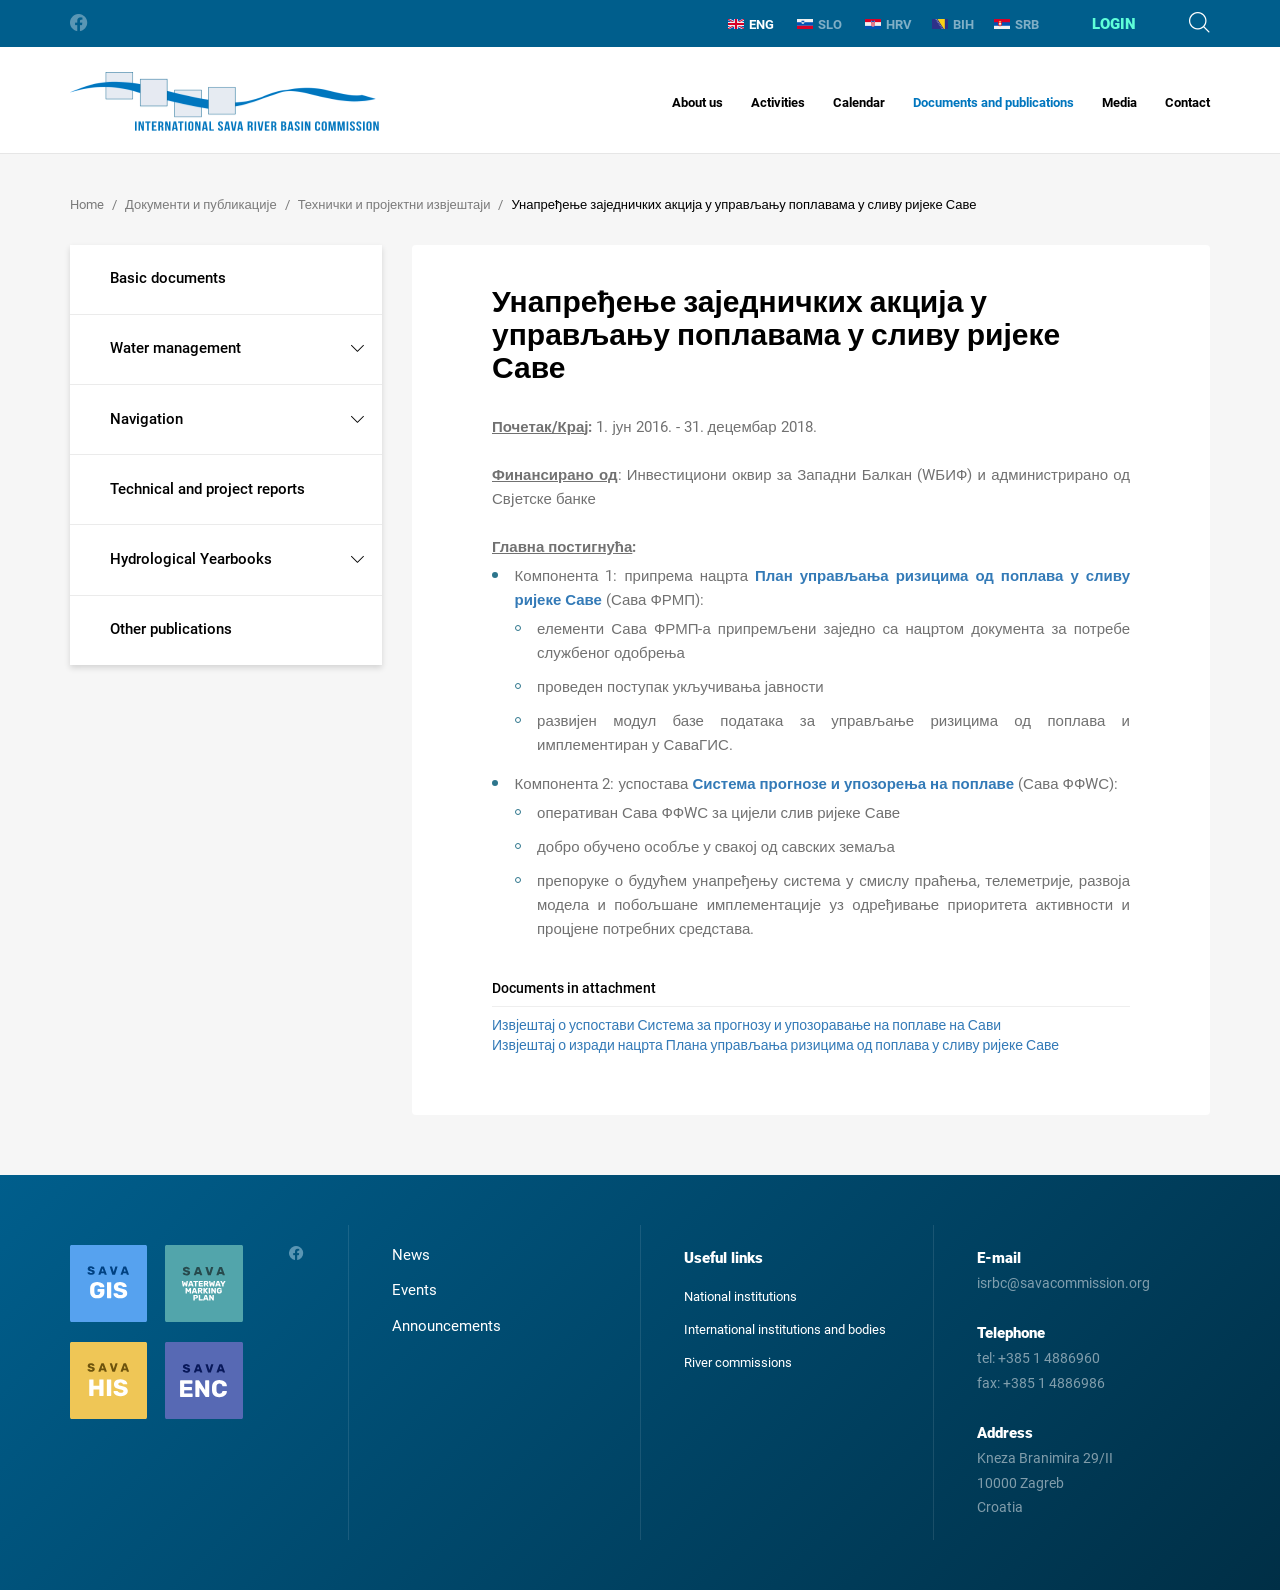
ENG (751, 24)
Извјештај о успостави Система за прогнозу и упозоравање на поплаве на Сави (746, 1025)
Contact (1187, 102)
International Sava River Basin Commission (224, 101)
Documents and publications (993, 102)
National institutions (740, 1296)
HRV (888, 24)
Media (1119, 102)
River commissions (738, 1362)
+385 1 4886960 (1049, 1358)
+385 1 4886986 (1054, 1383)
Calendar (859, 102)
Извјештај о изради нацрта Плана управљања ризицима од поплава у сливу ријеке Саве (775, 1045)
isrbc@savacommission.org (1063, 1283)
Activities (778, 102)
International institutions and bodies (785, 1329)
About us (697, 102)
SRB (1016, 24)
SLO (819, 24)
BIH (953, 24)
